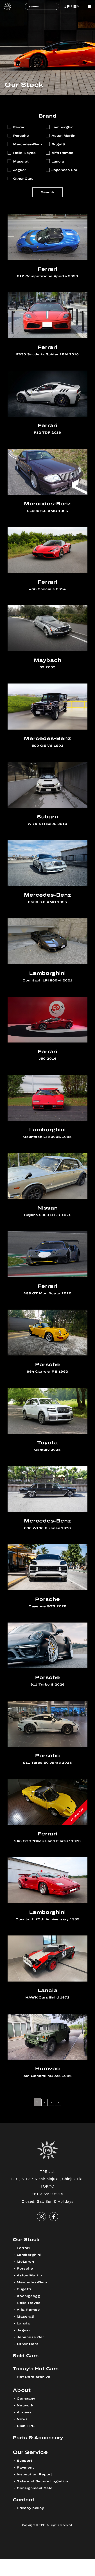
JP (66, 6)
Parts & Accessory (41, 2454)
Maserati (26, 2333)
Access (25, 2428)
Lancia (24, 2340)
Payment (26, 2484)
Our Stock (28, 2256)
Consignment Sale (37, 2504)
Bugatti (25, 2305)
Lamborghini (30, 2271)
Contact (25, 2516)
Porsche (26, 2284)
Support (25, 2477)
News (23, 2435)
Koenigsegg (30, 2312)
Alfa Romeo (30, 2326)
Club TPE (27, 2442)
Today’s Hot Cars (38, 2385)
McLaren (26, 2278)
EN (76, 6)
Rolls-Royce (30, 2319)
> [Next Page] (59, 2118)
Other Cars (29, 2360)
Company (27, 2415)
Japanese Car (32, 2353)
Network (26, 2421)
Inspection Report (36, 2490)
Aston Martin (31, 2291)
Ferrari (24, 2264)
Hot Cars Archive (36, 2393)
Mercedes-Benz (34, 2298)
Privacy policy (32, 2524)
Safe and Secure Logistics (45, 2497)
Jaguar (24, 2346)
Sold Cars (27, 2372)
